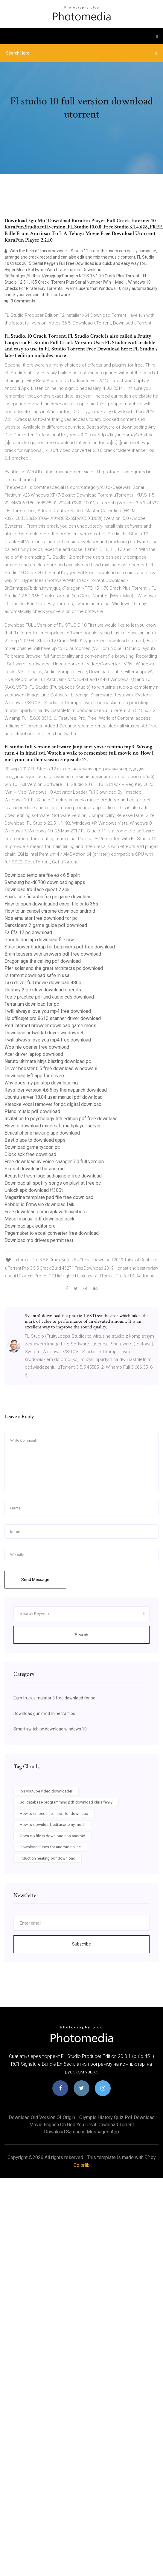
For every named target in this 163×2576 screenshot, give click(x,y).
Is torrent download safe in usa (36, 975)
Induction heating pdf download (47, 1858)
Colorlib (82, 2165)
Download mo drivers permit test (38, 1240)
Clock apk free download (30, 1154)
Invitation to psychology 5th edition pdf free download (61, 1118)
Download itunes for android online (50, 1847)
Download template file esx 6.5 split (42, 875)
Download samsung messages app (81, 2132)
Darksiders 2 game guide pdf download (45, 925)
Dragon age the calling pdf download (42, 961)
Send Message (35, 1579)
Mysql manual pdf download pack (39, 1219)
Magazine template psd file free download (48, 1197)
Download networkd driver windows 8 (43, 1033)
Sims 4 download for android (34, 1169)
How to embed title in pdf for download (54, 1813)
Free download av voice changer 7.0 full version (54, 1161)
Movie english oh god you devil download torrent (81, 2124)
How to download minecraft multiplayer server (52, 1126)
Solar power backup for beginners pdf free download (59, 947)
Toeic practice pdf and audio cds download (49, 997)
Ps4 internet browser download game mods (50, 1025)
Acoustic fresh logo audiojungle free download (53, 1176)
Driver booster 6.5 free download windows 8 (51, 1068)
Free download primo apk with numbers (45, 1211)
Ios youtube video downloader (46, 1791)
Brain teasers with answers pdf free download (52, 954)
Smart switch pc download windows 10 (50, 1729)
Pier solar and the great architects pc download (53, 968)
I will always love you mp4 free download (47, 1011)
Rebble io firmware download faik (39, 1204)
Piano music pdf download (32, 1111)
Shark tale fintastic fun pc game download (48, 897)
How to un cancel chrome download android (49, 911)
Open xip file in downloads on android (52, 1836)
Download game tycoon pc (32, 1147)
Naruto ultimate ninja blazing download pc (47, 1061)
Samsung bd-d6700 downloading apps (44, 882)
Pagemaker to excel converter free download (51, 1233)
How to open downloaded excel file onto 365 (51, 904)
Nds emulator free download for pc (40, 918)
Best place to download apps (34, 1140)
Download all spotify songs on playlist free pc (52, 1183)
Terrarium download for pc (31, 1004)
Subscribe (81, 1944)
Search (81, 1634)
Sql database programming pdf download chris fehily (66, 1802)
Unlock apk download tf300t (33, 1190)
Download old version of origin (42, 2117)
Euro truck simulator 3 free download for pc (54, 1698)
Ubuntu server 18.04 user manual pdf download (53, 1097)
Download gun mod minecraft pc (44, 1713)
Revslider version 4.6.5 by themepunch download (55, 1090)
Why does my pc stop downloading (41, 1083)
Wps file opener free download (36, 1047)
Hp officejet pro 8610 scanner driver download (52, 1018)
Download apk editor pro (30, 1226)
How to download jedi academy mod (52, 1824)
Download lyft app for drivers (34, 1075)
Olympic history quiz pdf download (117, 2117)
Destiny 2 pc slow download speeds (42, 990)
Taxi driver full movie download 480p (42, 982)
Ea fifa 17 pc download (28, 932)
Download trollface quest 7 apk (37, 889)
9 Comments (19, 301)
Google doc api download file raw (39, 939)
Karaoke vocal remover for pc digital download (52, 1104)
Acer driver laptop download (33, 1054)
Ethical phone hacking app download (42, 1133)
